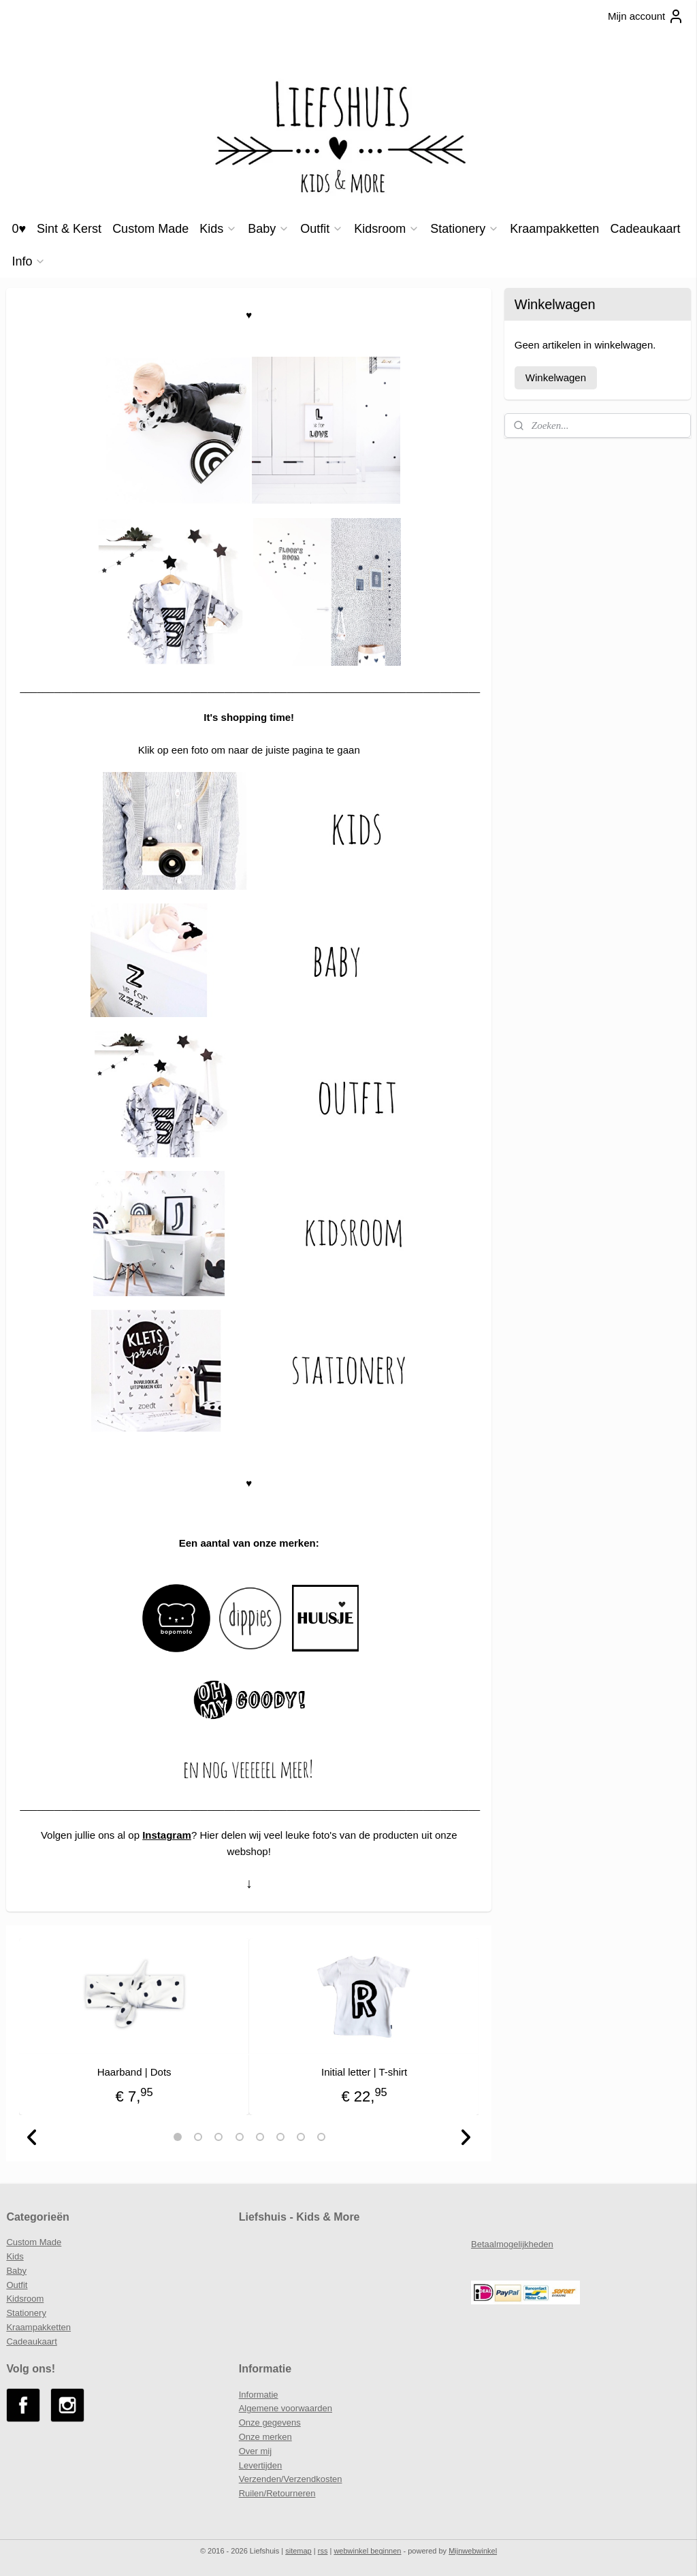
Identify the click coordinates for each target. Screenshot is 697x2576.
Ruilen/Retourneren (277, 2493)
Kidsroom (386, 229)
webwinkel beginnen (367, 2551)
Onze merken (265, 2437)
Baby (268, 229)
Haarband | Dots (134, 2072)
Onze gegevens (270, 2422)
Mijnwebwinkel (473, 2551)
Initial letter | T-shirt (364, 2072)
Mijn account (646, 16)
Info (29, 261)
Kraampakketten (554, 229)
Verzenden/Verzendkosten (290, 2479)
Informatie (258, 2394)
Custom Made (150, 229)
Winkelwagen (555, 377)
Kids (218, 229)
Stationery (464, 229)
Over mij (255, 2451)
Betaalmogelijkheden (512, 2244)
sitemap (298, 2551)
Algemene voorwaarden (285, 2408)
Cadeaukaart (645, 229)
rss (323, 2551)
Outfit (321, 229)
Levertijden (260, 2465)
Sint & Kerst (69, 229)
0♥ (19, 229)
